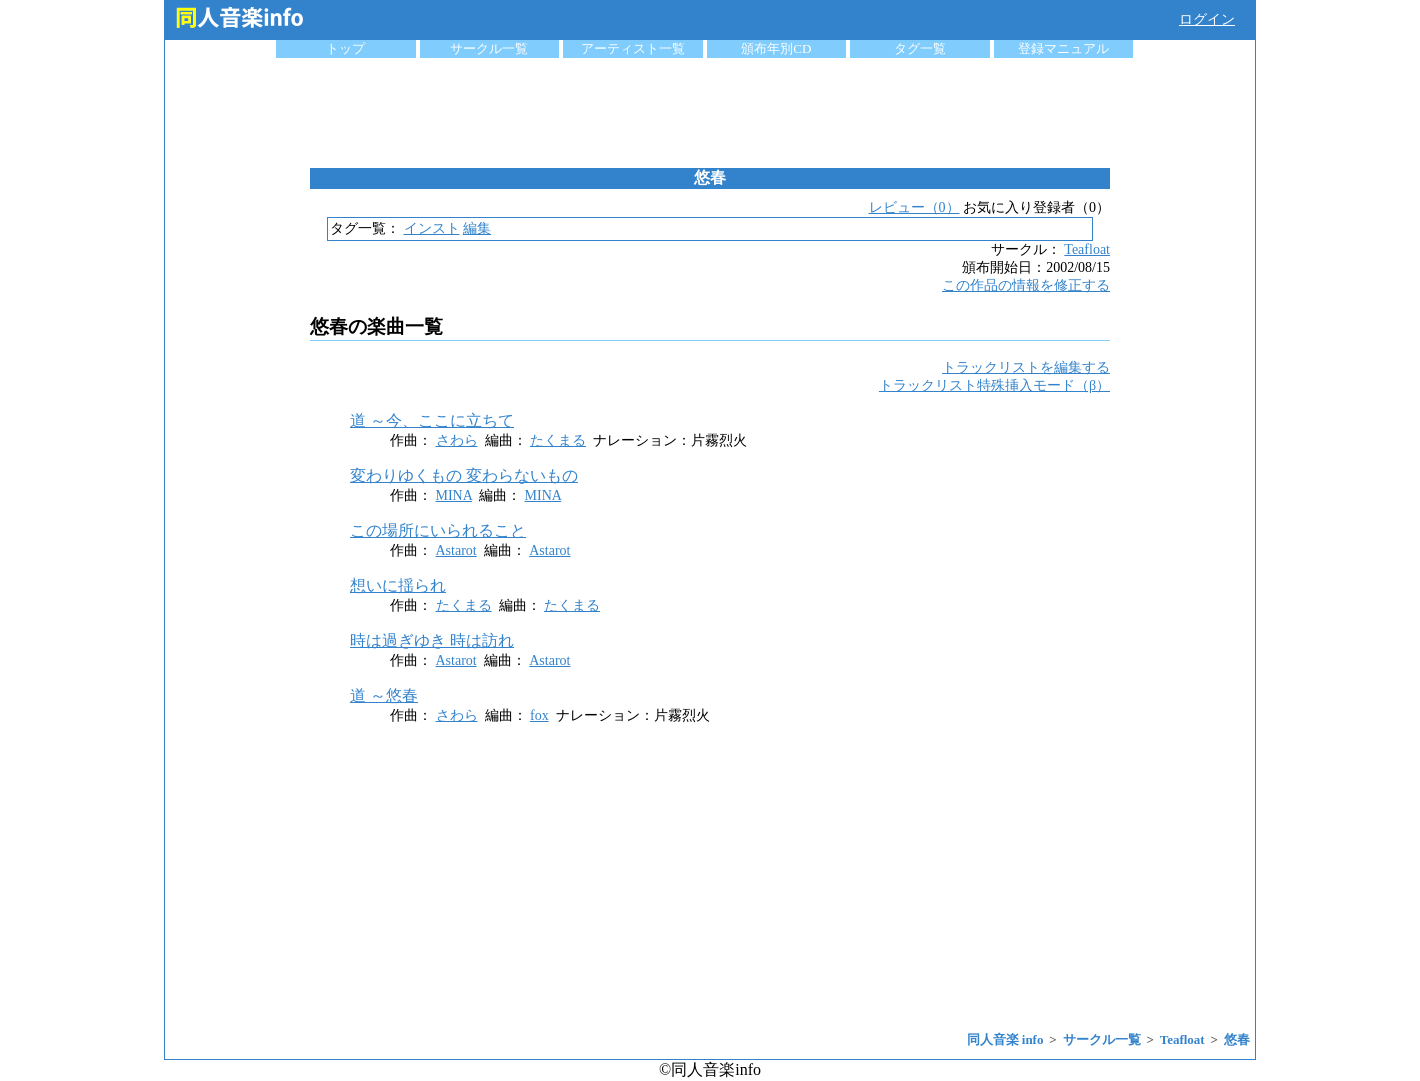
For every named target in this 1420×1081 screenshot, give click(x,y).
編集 (477, 228)
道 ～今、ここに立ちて (432, 420)
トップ (345, 48)
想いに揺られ (398, 585)
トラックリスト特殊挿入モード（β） (994, 385)
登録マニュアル (1063, 48)
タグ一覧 (920, 48)
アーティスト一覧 (633, 48)
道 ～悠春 (384, 695)
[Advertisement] (710, 113)
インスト (432, 228)
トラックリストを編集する (1026, 367)
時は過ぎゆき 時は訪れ (432, 640)
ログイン (1207, 19)
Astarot (456, 550)
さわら (457, 440)
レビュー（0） (914, 207)
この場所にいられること (438, 530)
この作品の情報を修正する (1026, 285)
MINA (454, 495)
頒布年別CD (776, 48)
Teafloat (1087, 249)
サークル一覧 (489, 48)
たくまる (558, 440)
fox (539, 715)
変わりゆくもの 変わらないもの (464, 475)
